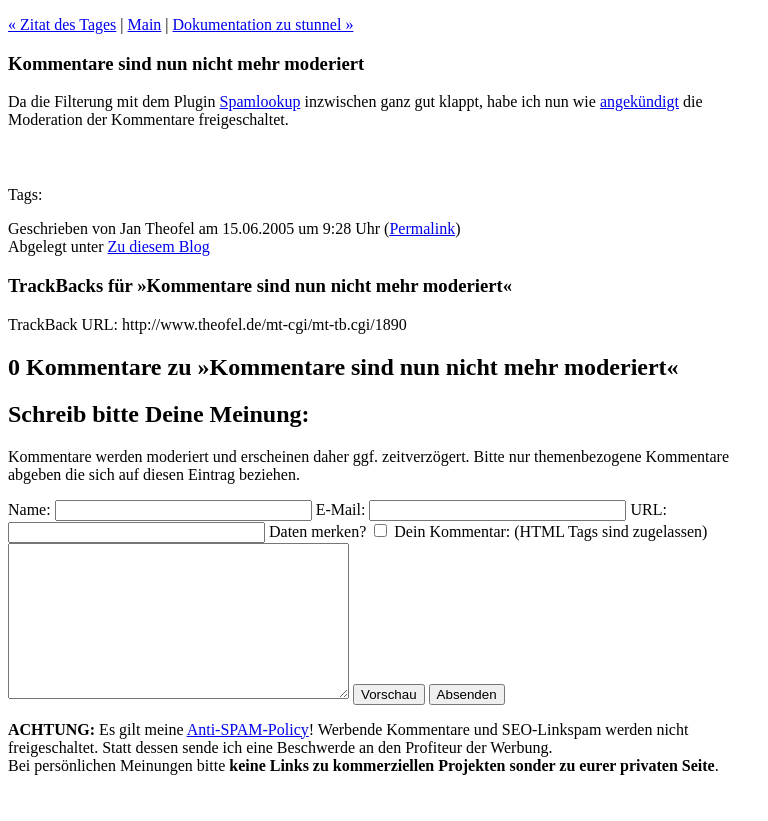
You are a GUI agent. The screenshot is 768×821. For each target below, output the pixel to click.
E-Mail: (341, 509)
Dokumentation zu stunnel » (263, 24)
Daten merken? (317, 531)
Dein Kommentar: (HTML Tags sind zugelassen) (550, 531)
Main (145, 24)
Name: (29, 509)
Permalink (422, 228)
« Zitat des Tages (62, 24)
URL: (648, 509)
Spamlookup (260, 101)
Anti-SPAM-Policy (248, 759)
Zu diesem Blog (159, 246)
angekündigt (639, 101)
